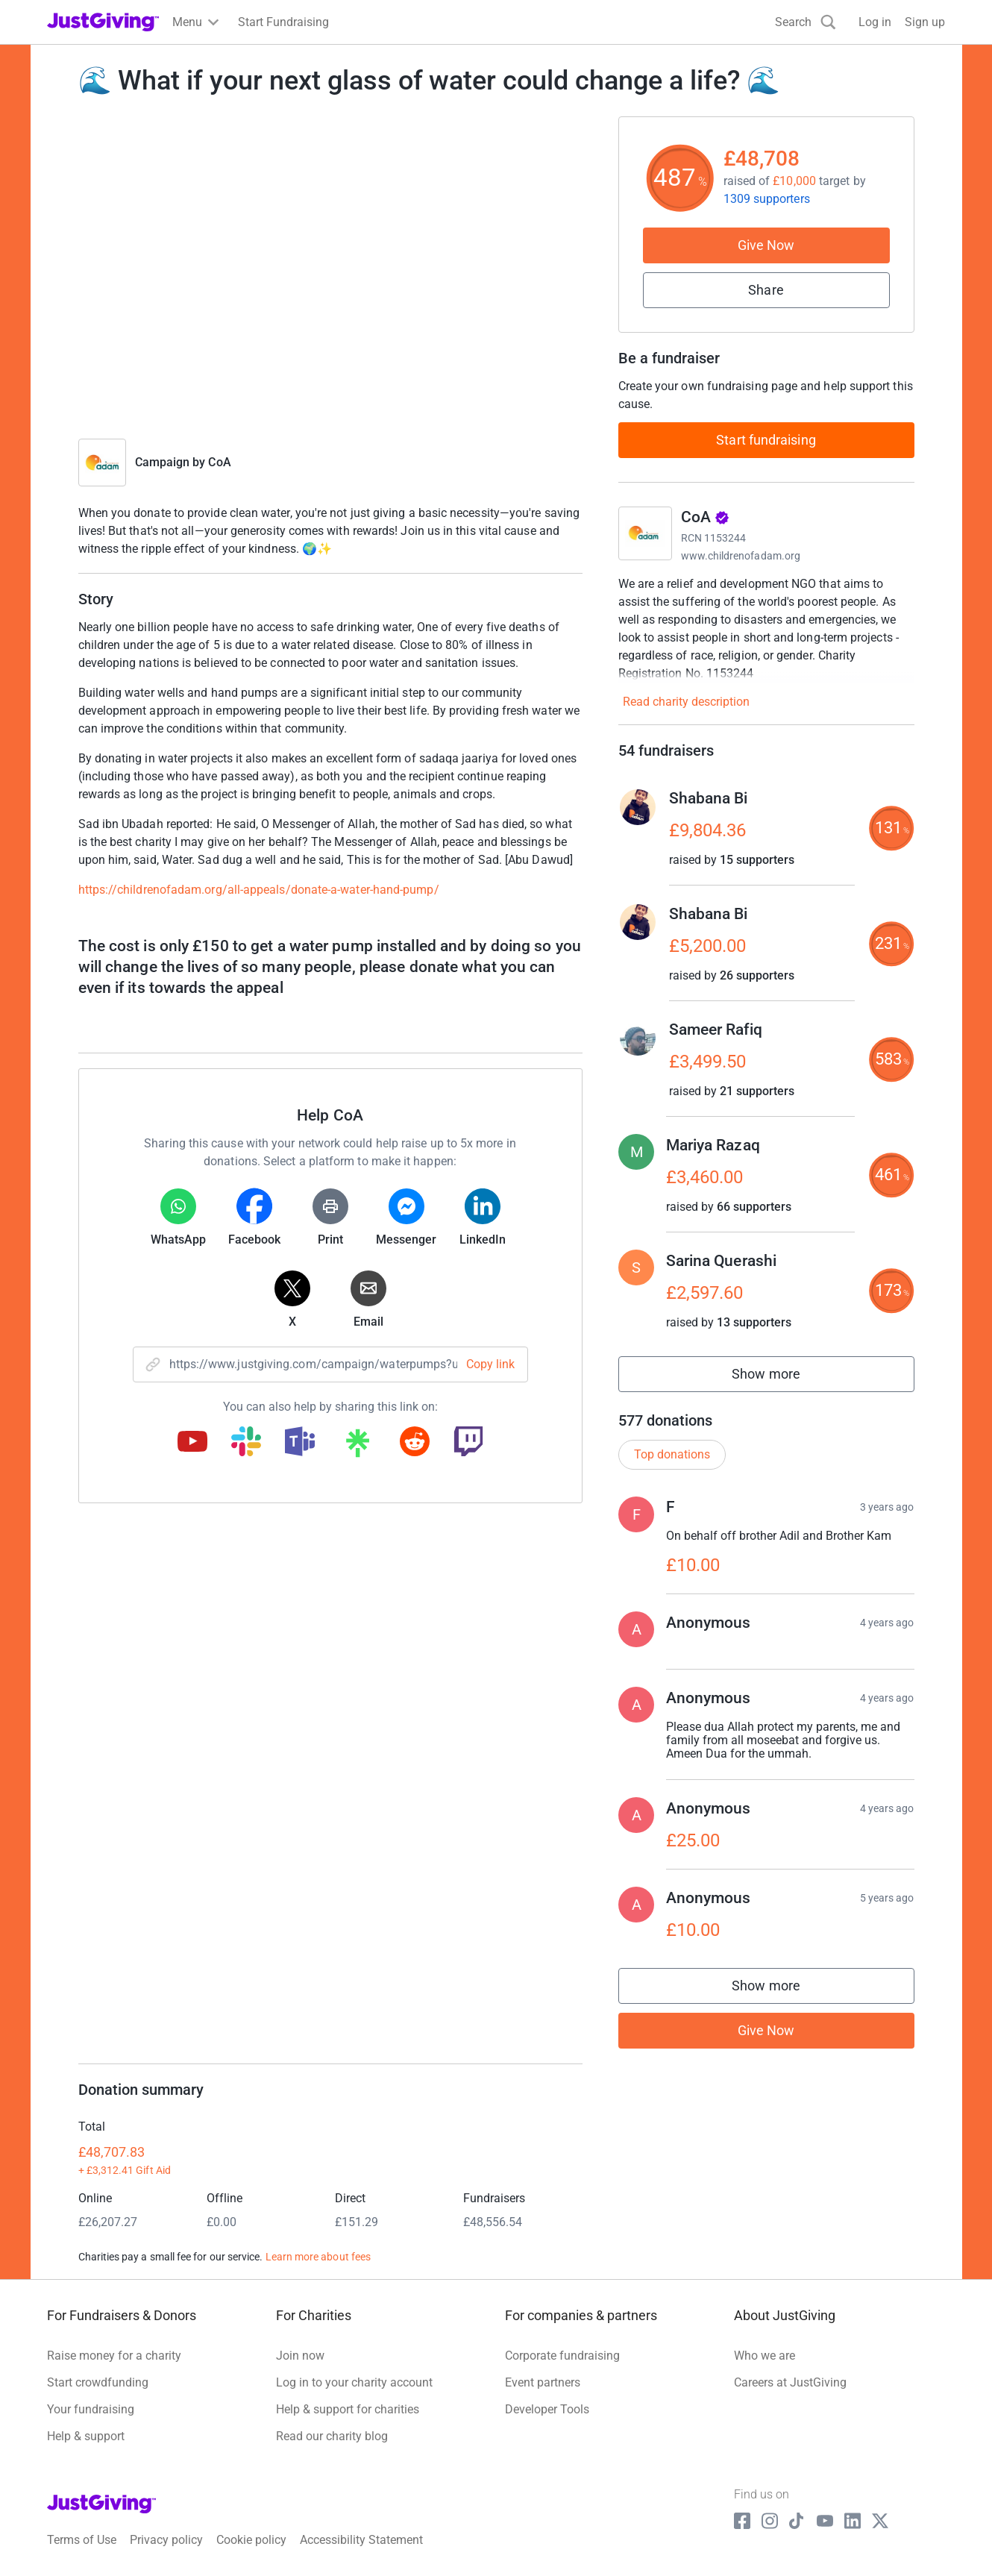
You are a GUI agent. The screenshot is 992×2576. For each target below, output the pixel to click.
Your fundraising (90, 2409)
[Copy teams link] (300, 1442)
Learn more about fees (318, 2257)
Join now (300, 2355)
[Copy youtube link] (192, 1442)
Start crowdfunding (97, 2382)
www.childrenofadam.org (741, 556)
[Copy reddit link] (415, 1442)
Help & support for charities (347, 2409)
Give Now (766, 245)
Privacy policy (166, 2540)
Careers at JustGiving (790, 2382)
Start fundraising (766, 440)
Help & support (86, 2436)
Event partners (542, 2382)
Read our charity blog (332, 2436)
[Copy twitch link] (468, 1442)
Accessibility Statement (361, 2540)
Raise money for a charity (114, 2355)
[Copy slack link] (246, 1442)
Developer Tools (547, 2409)
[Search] (805, 22)
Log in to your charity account (354, 2382)
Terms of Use (81, 2540)
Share (765, 290)
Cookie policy (251, 2540)
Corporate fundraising (562, 2355)
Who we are (764, 2355)
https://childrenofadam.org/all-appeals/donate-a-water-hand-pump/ (258, 890)
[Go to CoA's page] (645, 533)
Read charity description (686, 702)
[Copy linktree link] (357, 1446)
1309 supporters (766, 199)
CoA (219, 462)
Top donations (672, 1454)
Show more (782, 1377)
